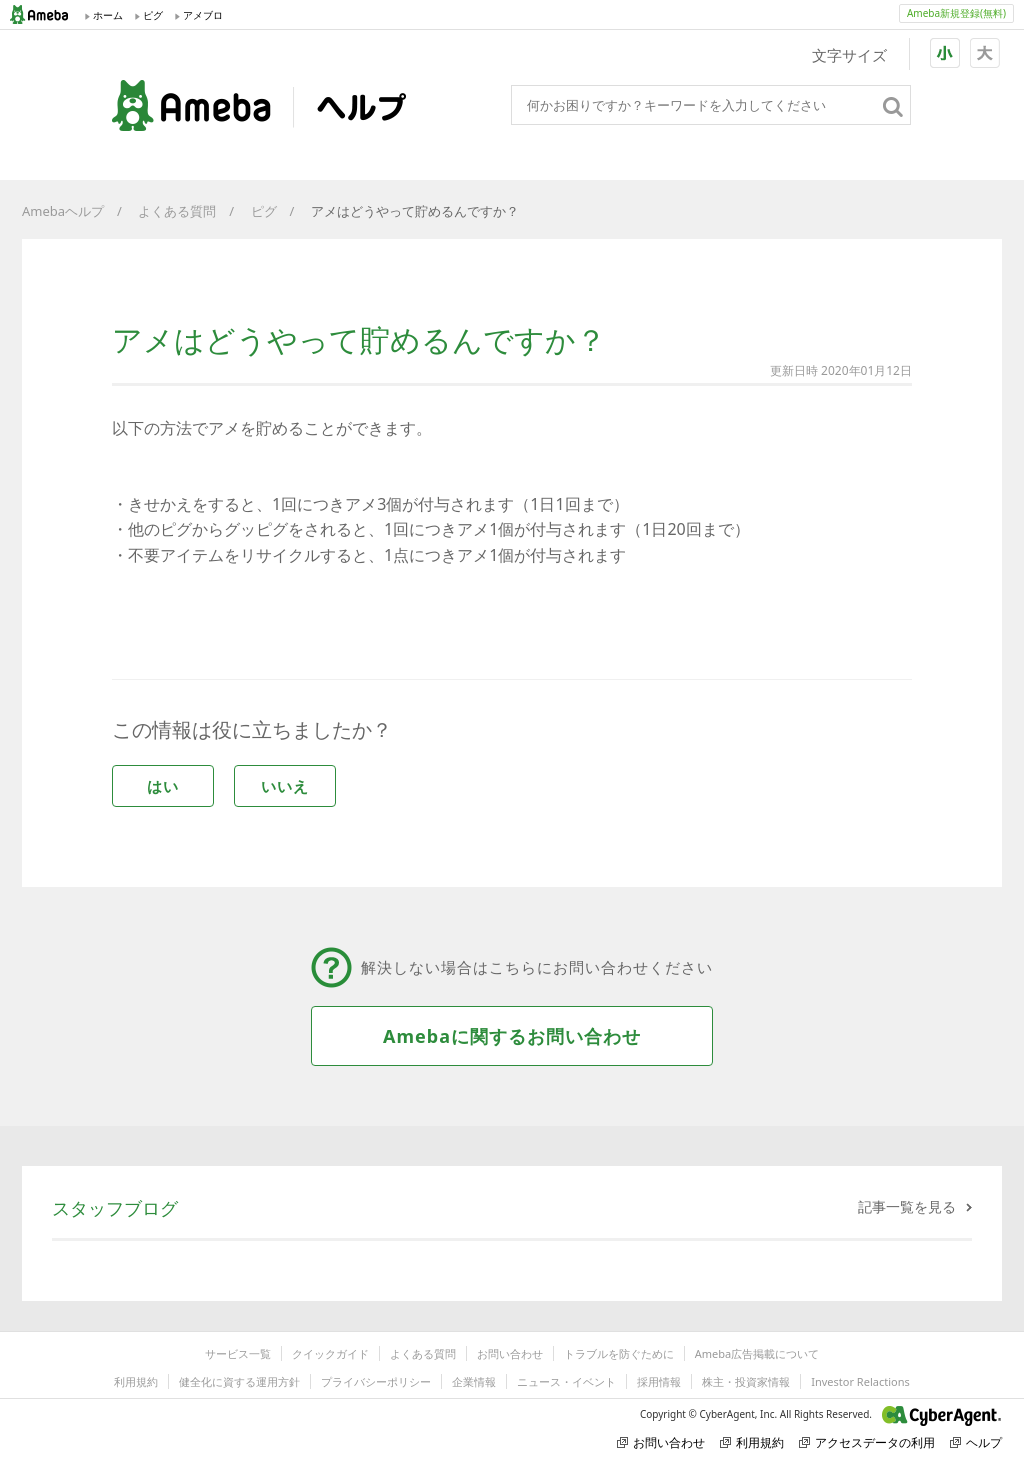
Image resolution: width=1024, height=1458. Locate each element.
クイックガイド (330, 1353)
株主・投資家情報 (746, 1381)
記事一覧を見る (907, 1206)
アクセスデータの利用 (867, 1442)
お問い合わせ (510, 1353)
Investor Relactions (860, 1381)
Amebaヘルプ (63, 211)
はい (163, 786)
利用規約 (136, 1381)
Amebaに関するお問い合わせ (512, 1036)
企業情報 (474, 1381)
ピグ (264, 211)
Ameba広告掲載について (757, 1353)
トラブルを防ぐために (619, 1353)
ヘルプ (976, 1442)
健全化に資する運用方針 (239, 1381)
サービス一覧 (238, 1353)
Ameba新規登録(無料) (956, 13)
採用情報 (659, 1381)
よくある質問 (177, 211)
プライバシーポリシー (376, 1381)
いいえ (285, 786)
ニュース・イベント (566, 1381)
